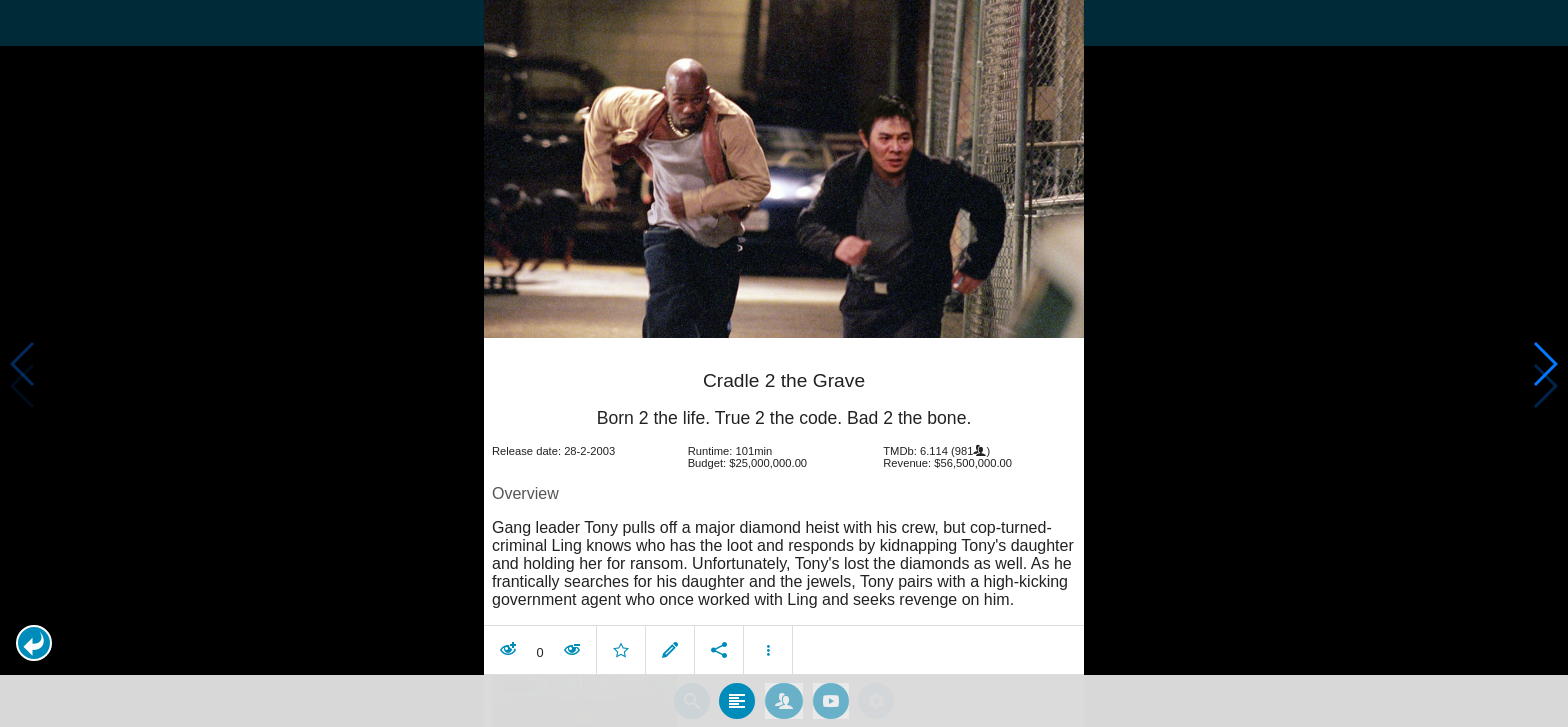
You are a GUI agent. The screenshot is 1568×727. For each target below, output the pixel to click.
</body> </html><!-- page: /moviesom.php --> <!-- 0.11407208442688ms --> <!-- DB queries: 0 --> (784, 363)
